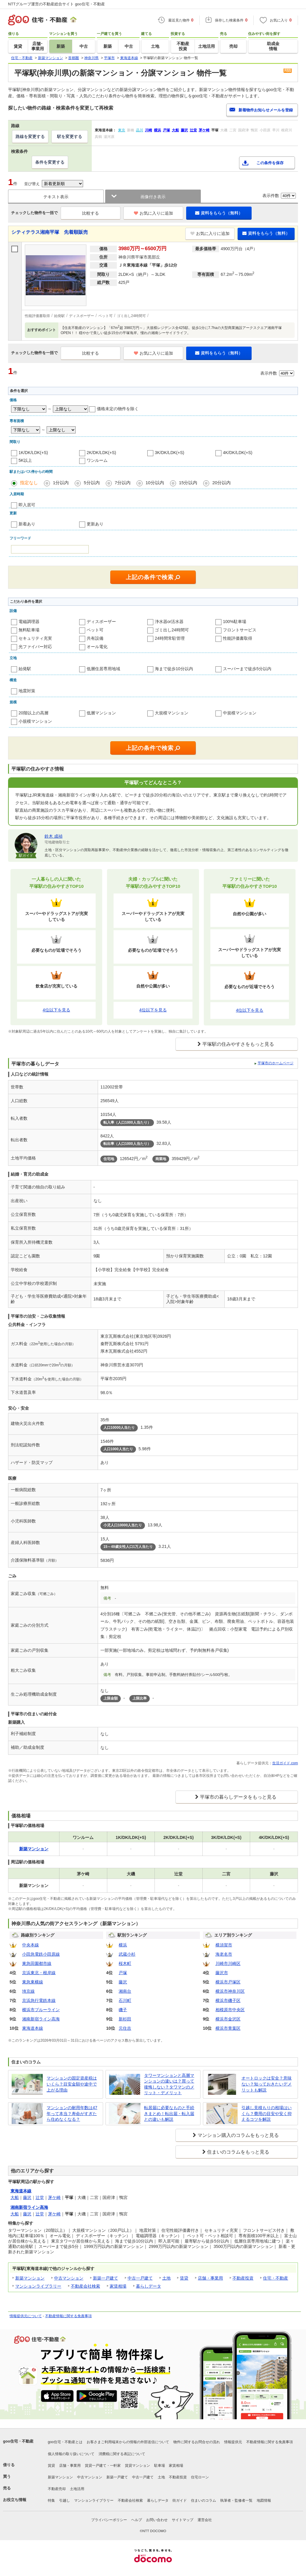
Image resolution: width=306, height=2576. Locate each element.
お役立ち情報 (14, 2499)
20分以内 (221, 482)
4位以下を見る (56, 1010)
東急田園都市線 (36, 1963)
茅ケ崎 (54, 2197)
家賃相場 (118, 2286)
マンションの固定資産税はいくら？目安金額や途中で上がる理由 (72, 2084)
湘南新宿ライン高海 (41, 2019)
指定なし (29, 482)
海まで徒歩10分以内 (174, 668)
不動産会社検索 (85, 2286)
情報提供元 (233, 2442)
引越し (64, 2500)
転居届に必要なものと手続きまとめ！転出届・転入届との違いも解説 (169, 2113)
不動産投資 (242, 2278)
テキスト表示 (55, 196)
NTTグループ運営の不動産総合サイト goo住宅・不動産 (56, 4)
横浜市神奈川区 (230, 1991)
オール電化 (97, 646)
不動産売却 (57, 2489)
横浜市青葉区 (228, 2028)
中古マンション (68, 2278)
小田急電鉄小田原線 (41, 1954)
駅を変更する (69, 136)
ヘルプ (136, 2520)
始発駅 (25, 668)
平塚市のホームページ (275, 1063)
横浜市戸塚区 (228, 1982)
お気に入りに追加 (153, 213)
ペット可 (95, 630)
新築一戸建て (105, 2278)
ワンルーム (97, 460)
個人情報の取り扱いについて (71, 2454)
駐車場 (159, 2465)
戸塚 (123, 1972)
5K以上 (25, 460)
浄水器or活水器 (169, 621)
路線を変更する (30, 136)
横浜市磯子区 (228, 2000)
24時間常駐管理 (170, 638)
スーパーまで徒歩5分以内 (247, 668)
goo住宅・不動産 (18, 2441)
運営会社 (205, 2520)
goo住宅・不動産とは (65, 2442)
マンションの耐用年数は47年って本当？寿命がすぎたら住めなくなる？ (72, 2113)
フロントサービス (239, 630)
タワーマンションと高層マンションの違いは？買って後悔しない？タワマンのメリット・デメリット (169, 2084)
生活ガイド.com (285, 1763)
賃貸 (184, 2278)
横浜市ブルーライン (41, 2009)
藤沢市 (221, 1972)
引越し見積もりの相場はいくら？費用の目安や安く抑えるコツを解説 (266, 2113)
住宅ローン (200, 2477)
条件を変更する (50, 162)
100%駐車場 (234, 621)
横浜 (123, 1945)
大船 (14, 2197)
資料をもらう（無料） (219, 213)
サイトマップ (182, 2520)
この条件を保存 (270, 163)
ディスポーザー (101, 621)
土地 (166, 2278)
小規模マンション (35, 721)
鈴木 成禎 (53, 836)
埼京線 (28, 1991)
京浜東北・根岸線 (39, 1972)
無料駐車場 (29, 630)
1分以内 (61, 482)
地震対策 (27, 690)
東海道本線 (32, 2028)
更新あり (95, 524)
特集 (51, 2500)
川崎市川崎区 (228, 1963)
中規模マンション (239, 712)
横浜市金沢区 (228, 2019)
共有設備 (95, 638)
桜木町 (125, 1963)
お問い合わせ (157, 2520)
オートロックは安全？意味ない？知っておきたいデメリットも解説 (266, 2084)
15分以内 (188, 482)
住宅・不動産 (275, 2278)
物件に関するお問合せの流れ (196, 2442)
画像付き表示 (153, 196)
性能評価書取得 (237, 638)
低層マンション (101, 712)
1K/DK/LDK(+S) (33, 452)
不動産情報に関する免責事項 (68, 2316)
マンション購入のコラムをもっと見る (238, 2135)
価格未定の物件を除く (118, 408)
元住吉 (125, 2028)
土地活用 (77, 2489)
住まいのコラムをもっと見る (238, 2151)
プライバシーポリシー (109, 2520)
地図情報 (264, 2500)
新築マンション (30, 2278)
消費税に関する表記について (122, 2454)
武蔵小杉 (127, 1954)
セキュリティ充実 (35, 638)
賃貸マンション (137, 2465)
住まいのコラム (203, 2500)
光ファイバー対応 (35, 646)
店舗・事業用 (210, 2278)
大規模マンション (171, 712)
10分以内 (155, 482)
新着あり (27, 524)
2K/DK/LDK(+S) (101, 452)
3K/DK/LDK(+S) (169, 452)
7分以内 (123, 482)
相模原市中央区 (230, 2009)
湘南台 (125, 1991)
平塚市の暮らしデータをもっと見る (238, 1797)
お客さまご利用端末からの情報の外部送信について (128, 2442)
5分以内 (92, 482)
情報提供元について (26, 2316)
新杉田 (125, 2019)
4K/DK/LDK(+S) (237, 452)
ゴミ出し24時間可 (172, 630)
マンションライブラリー (38, 2286)
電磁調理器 (29, 621)
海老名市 (223, 1954)
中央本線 (30, 1945)
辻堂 (40, 2197)
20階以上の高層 (33, 712)
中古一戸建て (140, 2278)
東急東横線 (32, 1982)
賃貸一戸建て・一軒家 (103, 2465)
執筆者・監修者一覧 (236, 2500)
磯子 (123, 2009)
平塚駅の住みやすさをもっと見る (238, 1044)
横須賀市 (223, 1945)
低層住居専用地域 (103, 668)
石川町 (125, 2000)
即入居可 (27, 504)
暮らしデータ (148, 2286)
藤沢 (123, 1982)
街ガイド (179, 2500)
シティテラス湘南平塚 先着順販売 (49, 232)
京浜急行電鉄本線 (39, 2000)
